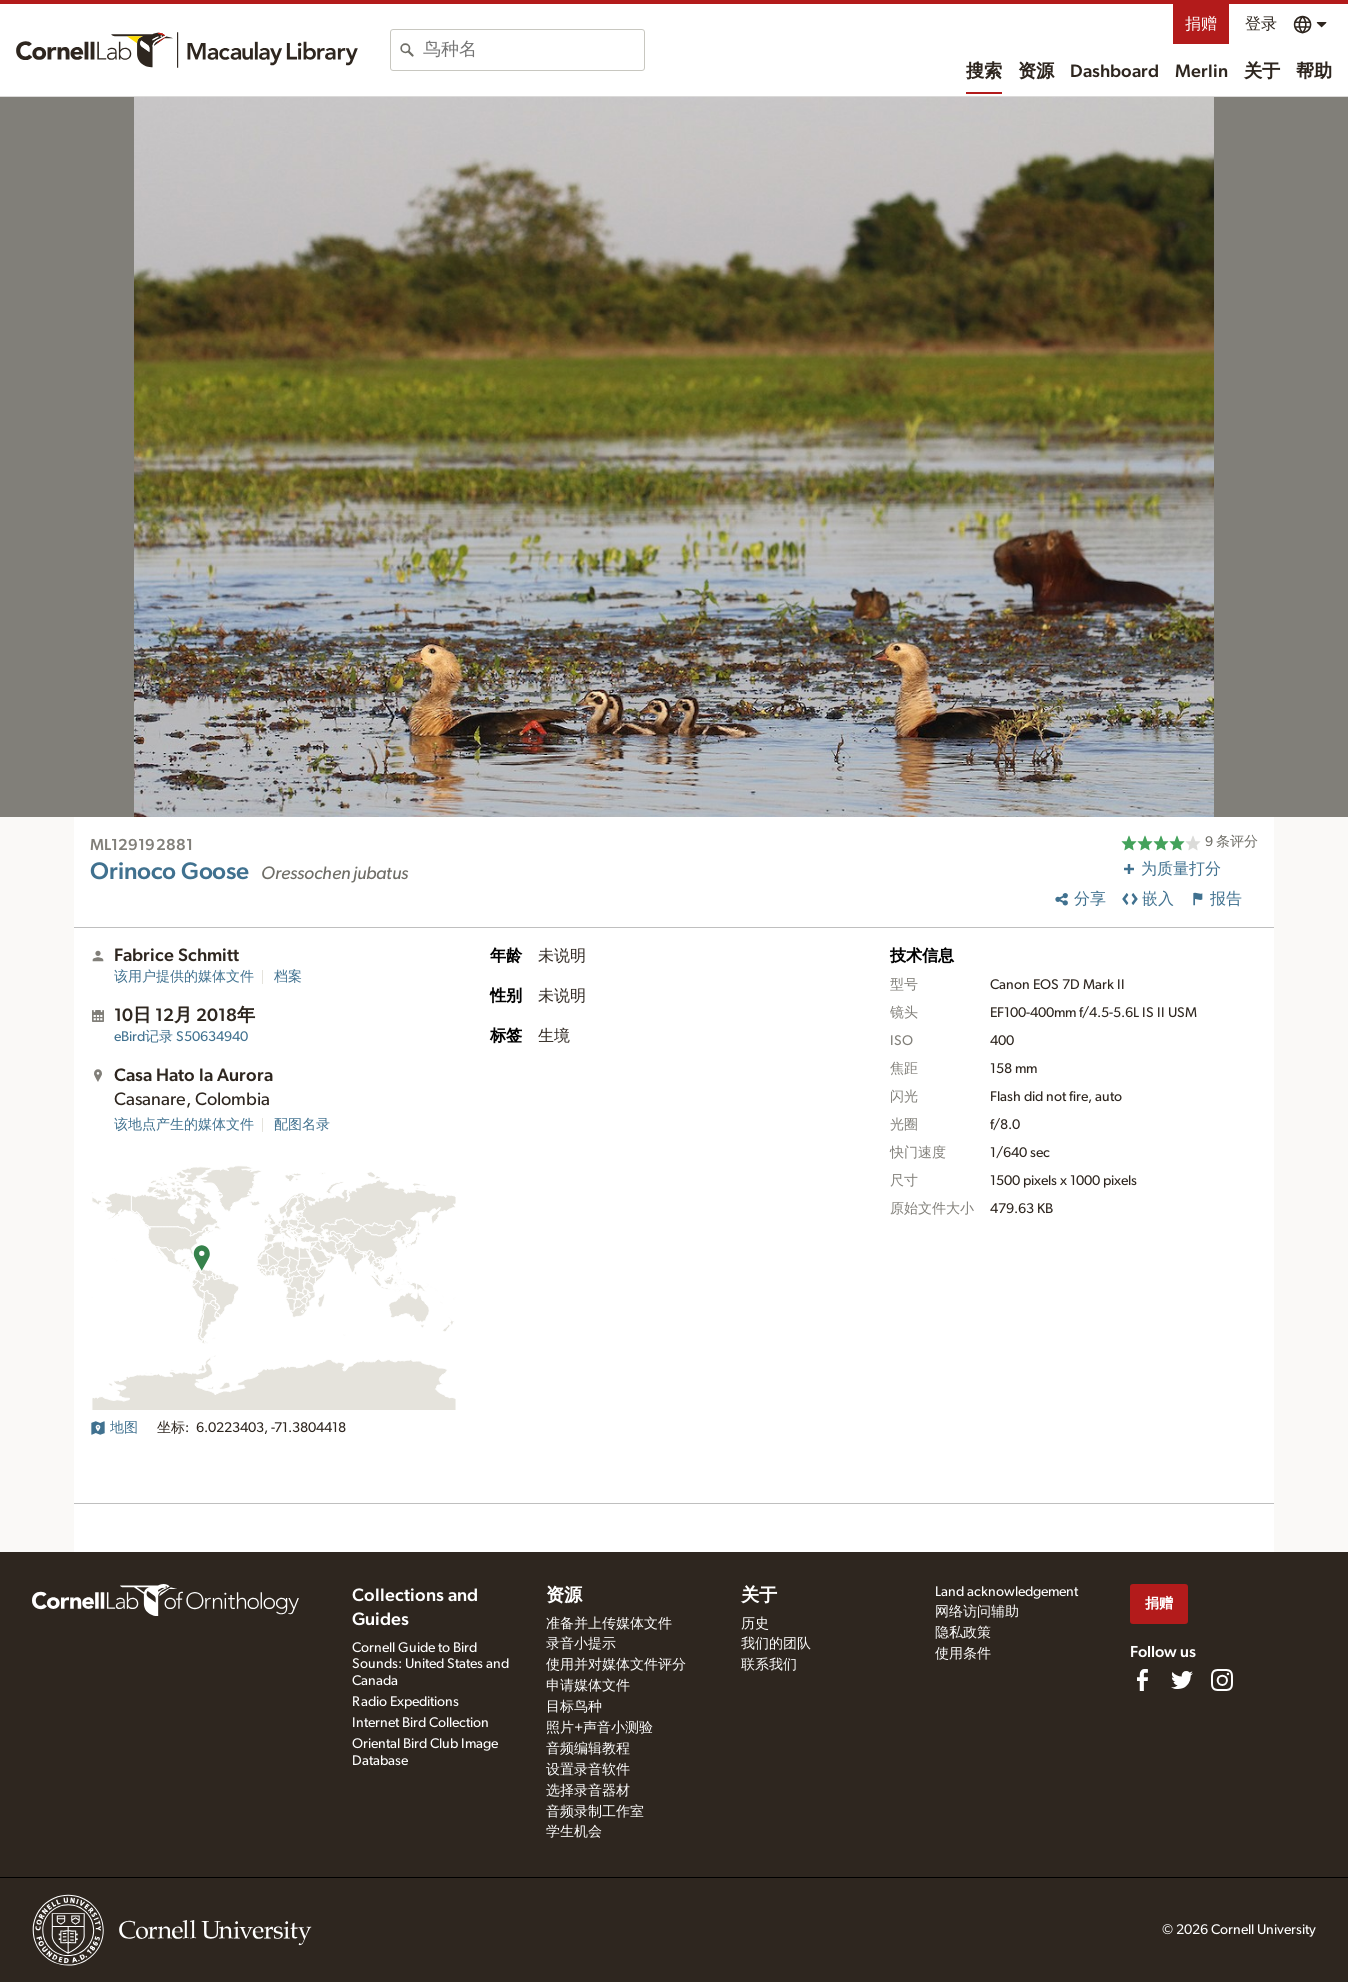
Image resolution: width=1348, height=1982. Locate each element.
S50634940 (181, 1037)
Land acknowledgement (1006, 1592)
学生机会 (574, 1832)
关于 (1262, 72)
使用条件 (963, 1654)
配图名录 (302, 1125)
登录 (1261, 24)
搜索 (984, 72)
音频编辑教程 (588, 1749)
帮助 (1314, 72)
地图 (114, 1428)
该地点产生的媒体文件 (184, 1125)
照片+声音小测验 (599, 1728)
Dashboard (1114, 72)
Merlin (1201, 72)
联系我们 (769, 1665)
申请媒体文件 (588, 1686)
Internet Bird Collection (420, 1723)
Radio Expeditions (405, 1702)
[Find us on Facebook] (1142, 1680)
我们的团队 (776, 1644)
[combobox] (533, 50)
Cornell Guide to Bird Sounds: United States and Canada (430, 1665)
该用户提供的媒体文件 (184, 977)
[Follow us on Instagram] (1222, 1680)
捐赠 (1201, 24)
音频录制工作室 (595, 1812)
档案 (288, 977)
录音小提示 (581, 1644)
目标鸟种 (574, 1707)
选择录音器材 (588, 1791)
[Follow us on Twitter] (1182, 1680)
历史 (755, 1624)
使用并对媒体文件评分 (616, 1665)
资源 (1036, 72)
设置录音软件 (588, 1770)
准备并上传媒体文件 (609, 1624)
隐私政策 (963, 1633)
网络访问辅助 (977, 1612)
